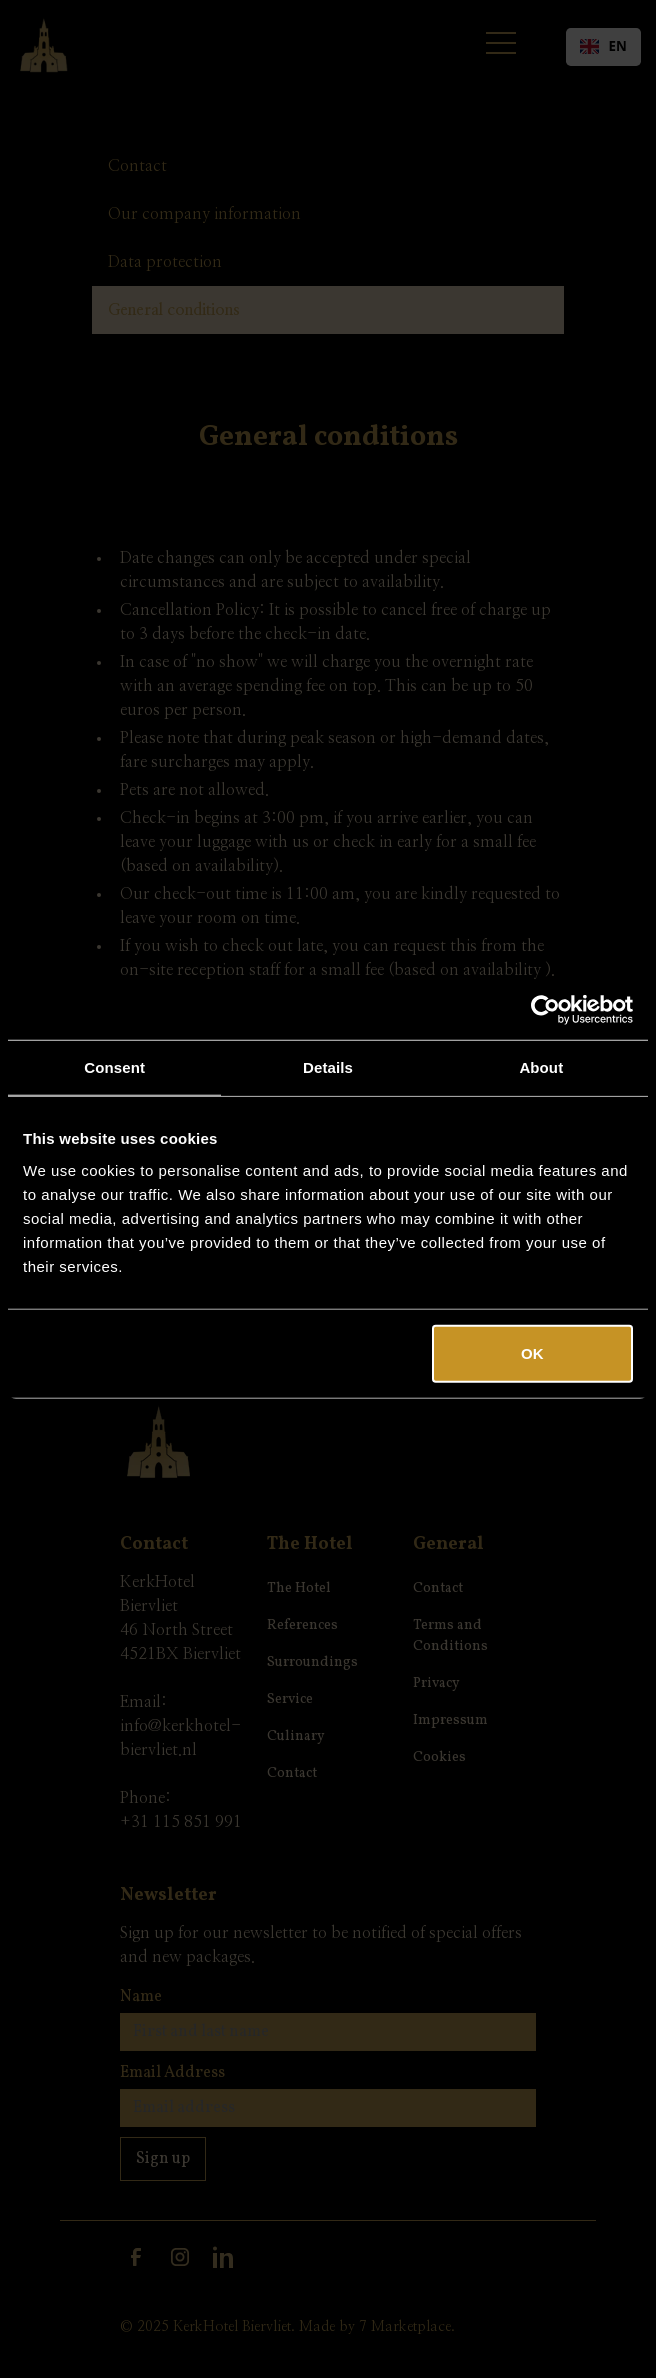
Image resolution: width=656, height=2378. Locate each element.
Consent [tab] (114, 1067)
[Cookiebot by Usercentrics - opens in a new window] (545, 1010)
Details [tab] (328, 1067)
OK (532, 1352)
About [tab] (541, 1067)
